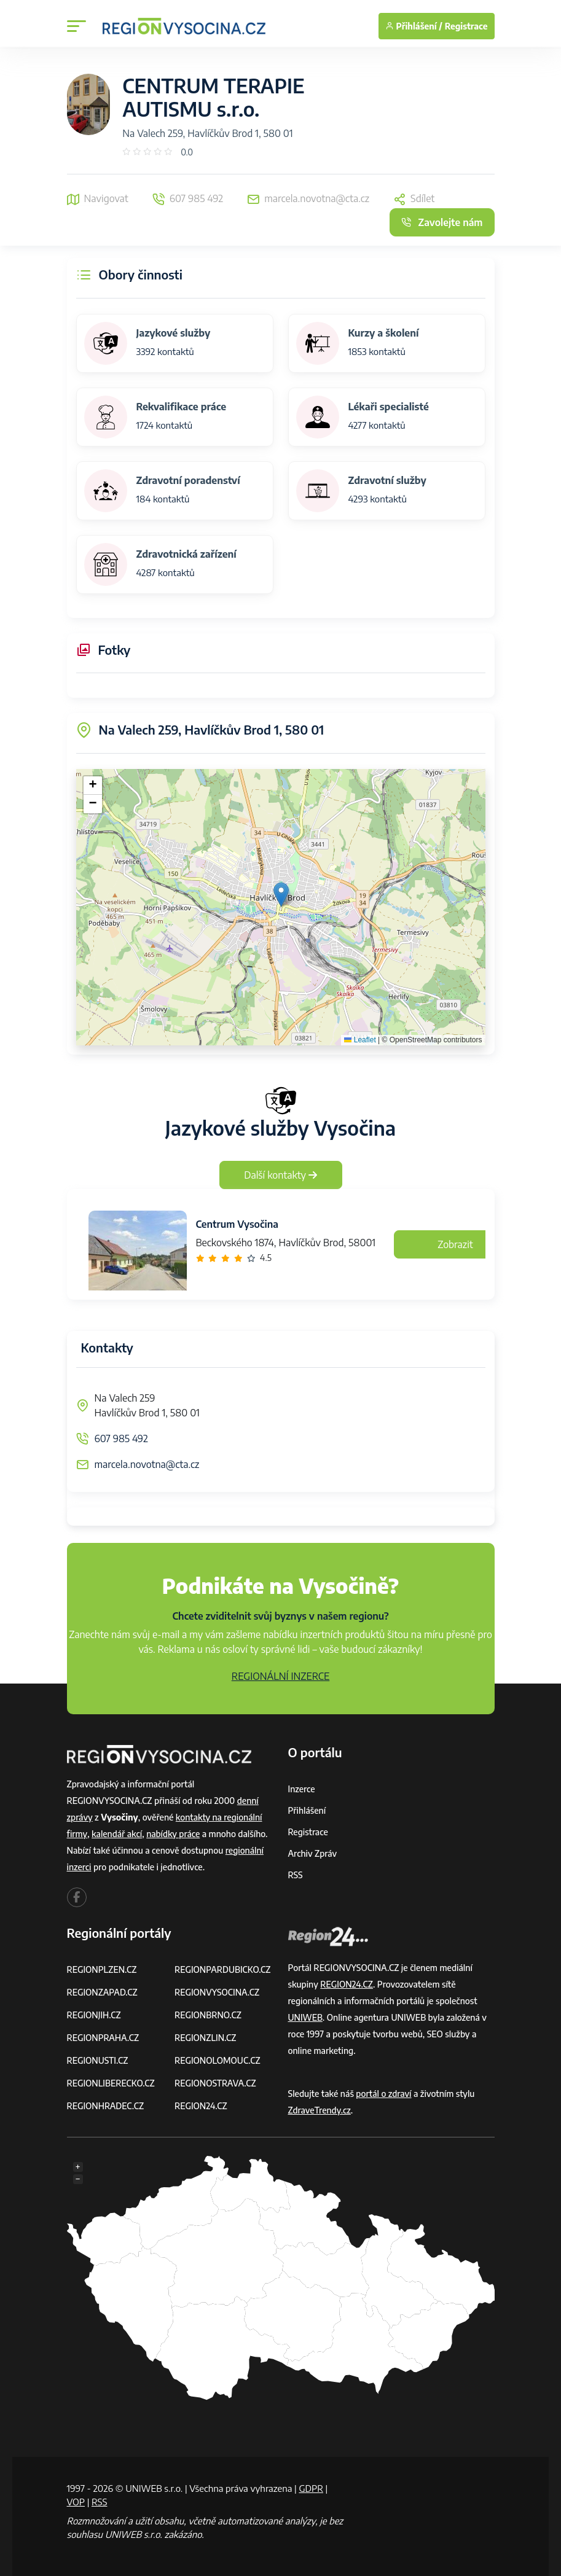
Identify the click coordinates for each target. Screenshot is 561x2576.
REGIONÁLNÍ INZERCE (281, 1676)
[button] (281, 894)
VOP (76, 2501)
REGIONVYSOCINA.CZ (217, 1992)
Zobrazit (455, 1244)
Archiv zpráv (312, 1853)
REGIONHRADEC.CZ (105, 2106)
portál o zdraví (384, 2093)
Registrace (466, 26)
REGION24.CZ (201, 2106)
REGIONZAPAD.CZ (102, 1992)
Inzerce (301, 1789)
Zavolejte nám (441, 222)
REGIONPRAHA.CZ (103, 2037)
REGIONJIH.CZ (94, 2015)
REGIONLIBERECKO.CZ (111, 2083)
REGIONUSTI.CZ (98, 2060)
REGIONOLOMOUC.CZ (218, 2060)
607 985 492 (121, 1438)
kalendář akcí (117, 1834)
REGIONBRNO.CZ (208, 2015)
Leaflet (359, 1040)
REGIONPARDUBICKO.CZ (223, 1969)
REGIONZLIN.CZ (206, 2037)
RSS (295, 1875)
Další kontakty (280, 1175)
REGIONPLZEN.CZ (102, 1969)
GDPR (311, 2488)
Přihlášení (307, 1810)
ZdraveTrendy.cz (319, 2110)
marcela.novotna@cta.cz (147, 1464)
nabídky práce (173, 1834)
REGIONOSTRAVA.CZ (215, 2083)
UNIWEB (305, 2017)
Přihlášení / (413, 26)
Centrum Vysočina (237, 1224)
